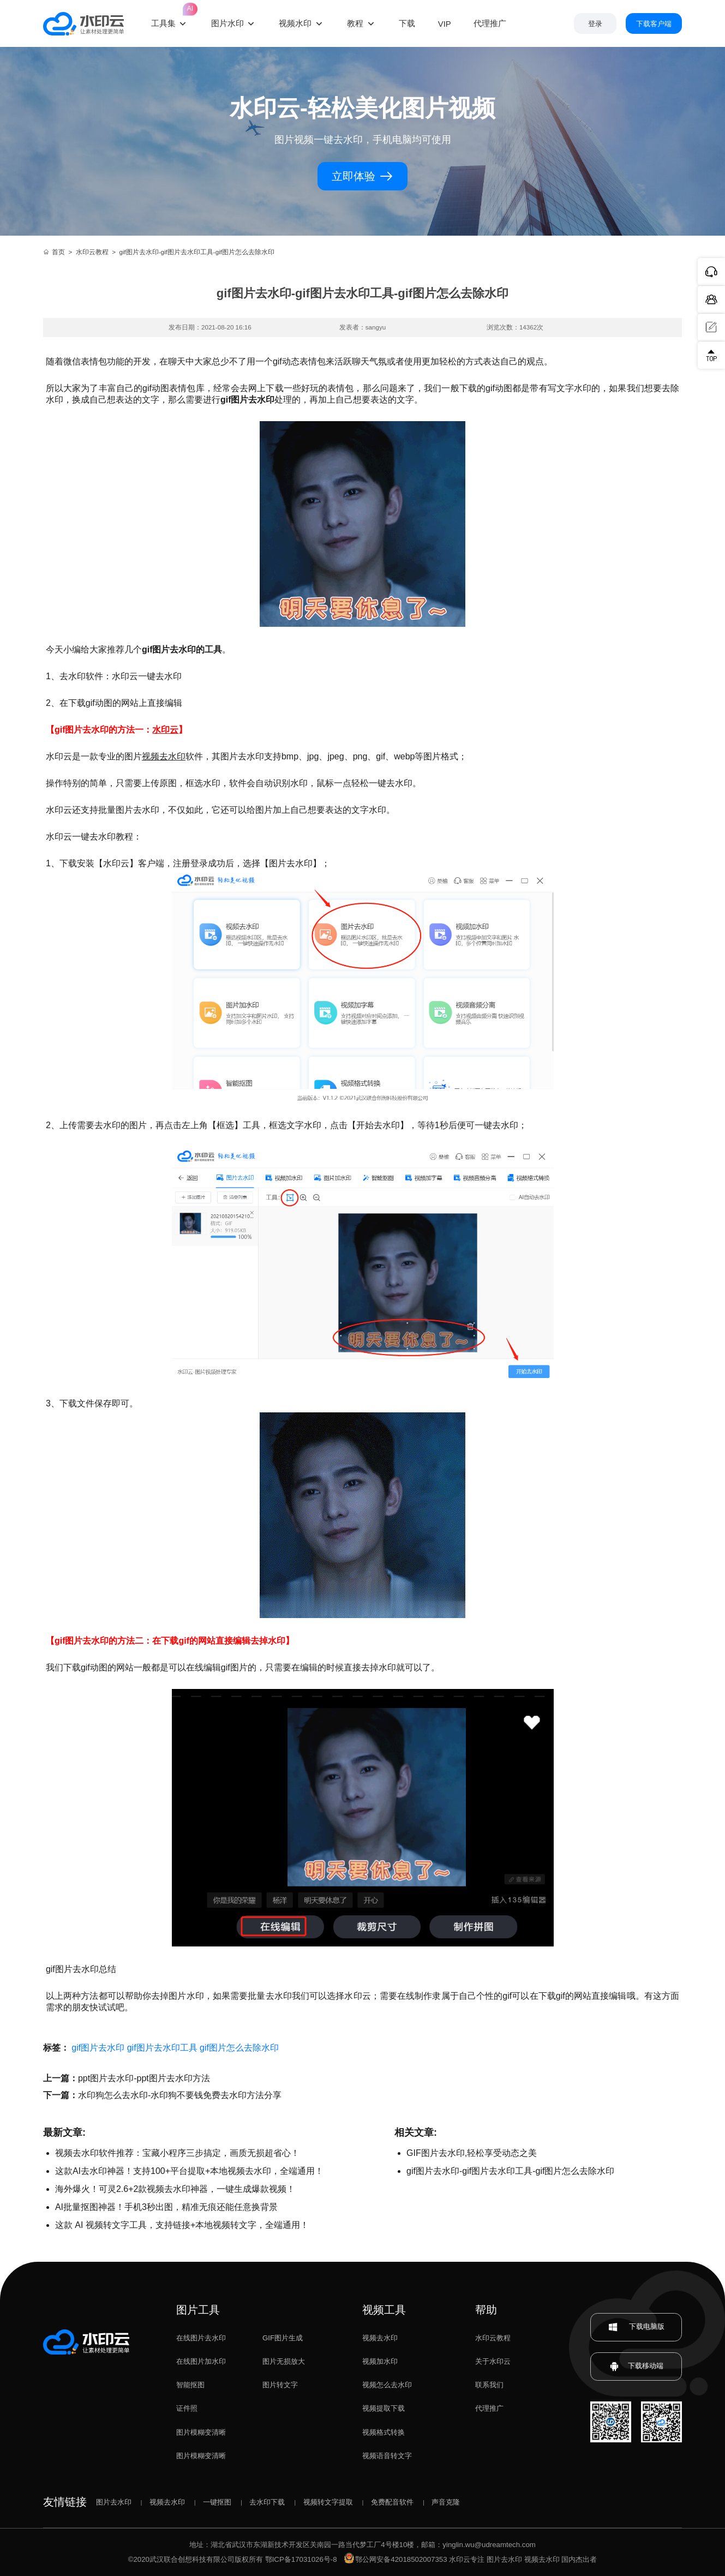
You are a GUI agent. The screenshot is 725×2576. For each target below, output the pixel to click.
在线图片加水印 (201, 2361)
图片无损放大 (283, 2361)
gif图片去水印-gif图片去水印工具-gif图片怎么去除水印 (510, 2171)
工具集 (169, 14)
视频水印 (295, 23)
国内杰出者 (579, 2559)
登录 (595, 24)
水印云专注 (466, 2559)
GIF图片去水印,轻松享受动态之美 (471, 2153)
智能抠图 (190, 2385)
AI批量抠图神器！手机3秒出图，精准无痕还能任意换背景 (166, 2207)
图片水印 (227, 23)
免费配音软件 (392, 2502)
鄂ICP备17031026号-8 (301, 2559)
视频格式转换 (383, 2432)
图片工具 (198, 2310)
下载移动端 (636, 2366)
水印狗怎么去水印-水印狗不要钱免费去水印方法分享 (179, 2095)
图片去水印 (113, 2502)
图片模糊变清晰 (201, 2432)
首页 (54, 251)
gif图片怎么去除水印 (239, 2047)
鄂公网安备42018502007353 (395, 2559)
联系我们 (489, 2385)
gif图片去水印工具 (162, 2047)
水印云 (165, 729)
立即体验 (362, 176)
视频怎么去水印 (387, 2385)
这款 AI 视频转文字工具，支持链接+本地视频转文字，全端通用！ (182, 2225)
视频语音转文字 (387, 2456)
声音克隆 (446, 2502)
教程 (355, 23)
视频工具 (384, 2310)
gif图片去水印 (97, 2047)
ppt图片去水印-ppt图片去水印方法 (144, 2078)
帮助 (486, 2310)
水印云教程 (92, 251)
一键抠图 (217, 2502)
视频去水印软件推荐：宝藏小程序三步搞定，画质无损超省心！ (177, 2153)
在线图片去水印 (201, 2338)
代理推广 (489, 2408)
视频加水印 (380, 2361)
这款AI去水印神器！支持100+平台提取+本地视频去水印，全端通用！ (189, 2171)
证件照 (186, 2408)
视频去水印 (163, 756)
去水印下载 (267, 2502)
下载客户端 (654, 24)
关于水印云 (493, 2361)
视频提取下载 (383, 2408)
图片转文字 (280, 2385)
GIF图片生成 (282, 2338)
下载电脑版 (636, 2327)
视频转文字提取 (328, 2502)
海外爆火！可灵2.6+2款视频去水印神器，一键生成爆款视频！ (175, 2189)
